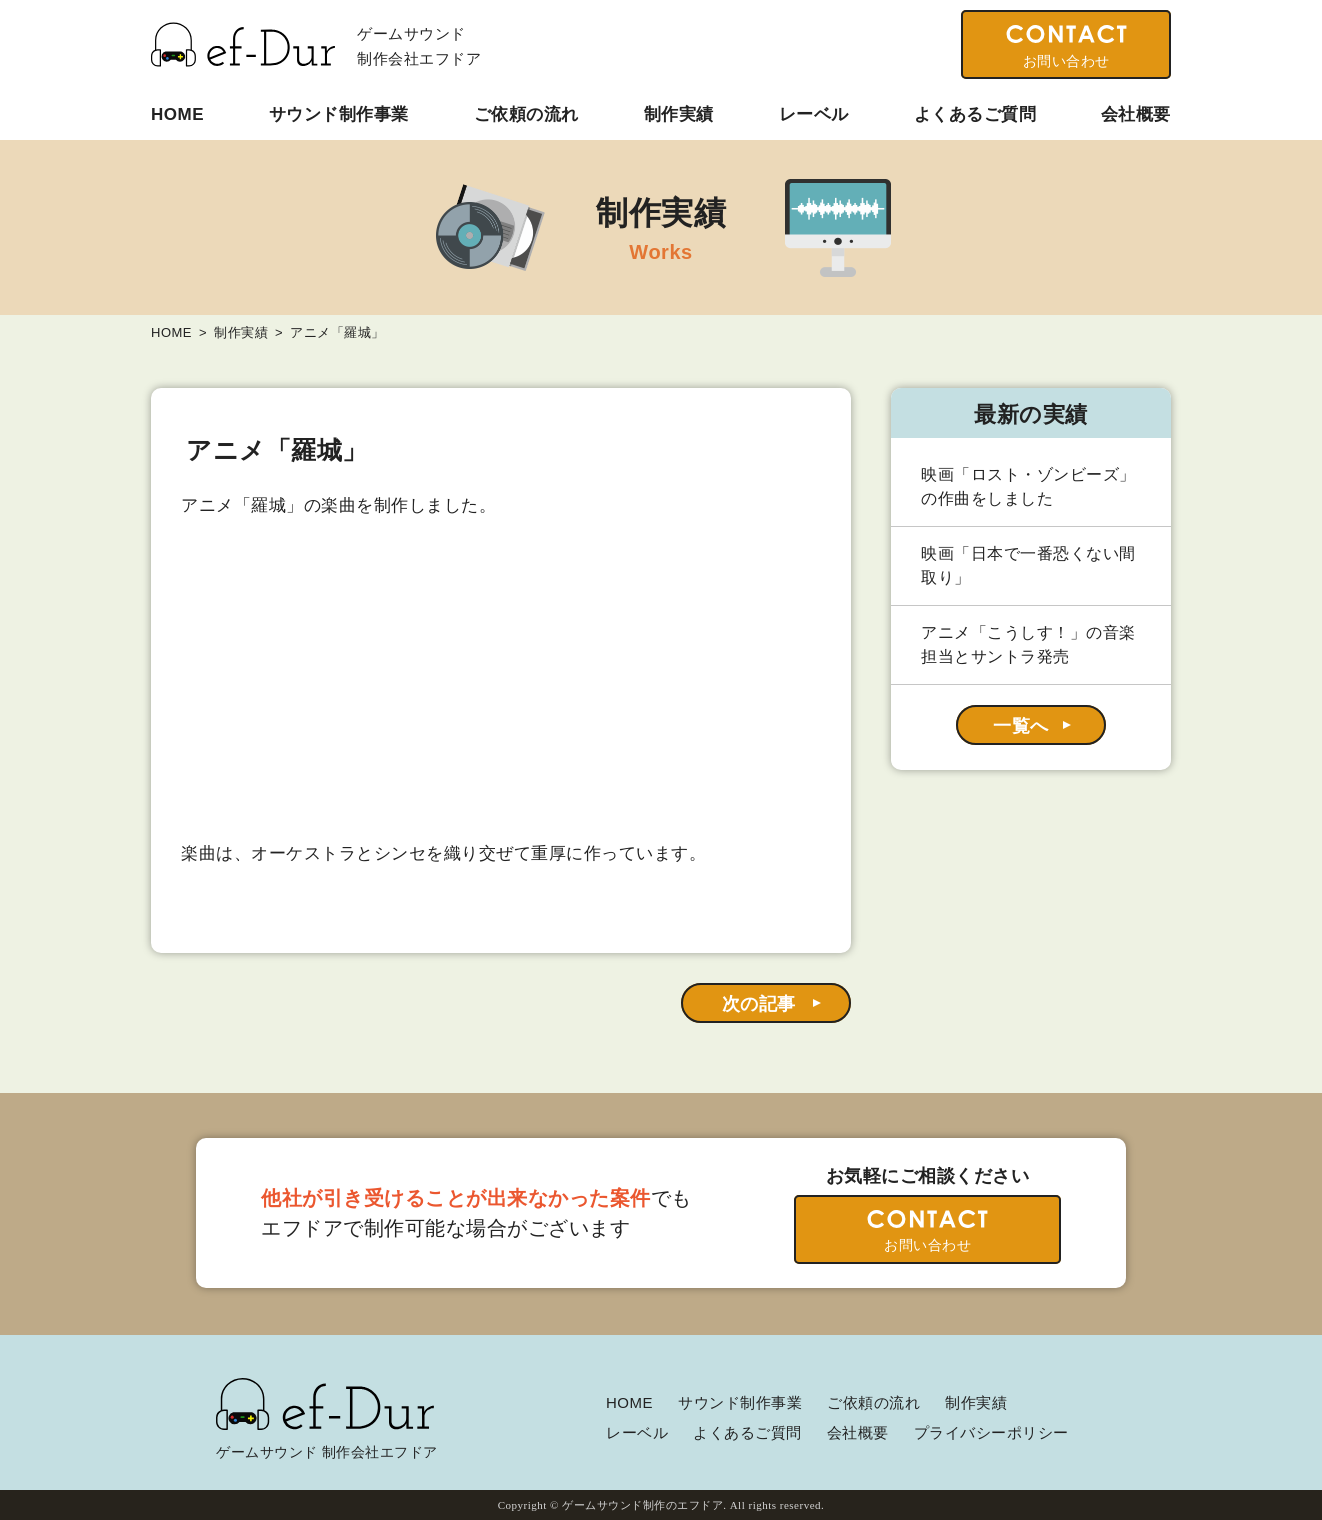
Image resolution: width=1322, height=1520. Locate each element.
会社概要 (1136, 114)
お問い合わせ (1066, 61)
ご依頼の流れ (526, 114)
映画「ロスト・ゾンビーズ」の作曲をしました (1028, 486)
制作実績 (679, 114)
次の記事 (759, 1004)
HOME (177, 114)
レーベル (814, 114)
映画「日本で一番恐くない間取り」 (1028, 565)
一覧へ (1021, 726)
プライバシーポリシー (991, 1432)
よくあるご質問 (975, 114)
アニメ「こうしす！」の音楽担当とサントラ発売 (1028, 644)
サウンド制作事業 (339, 114)
